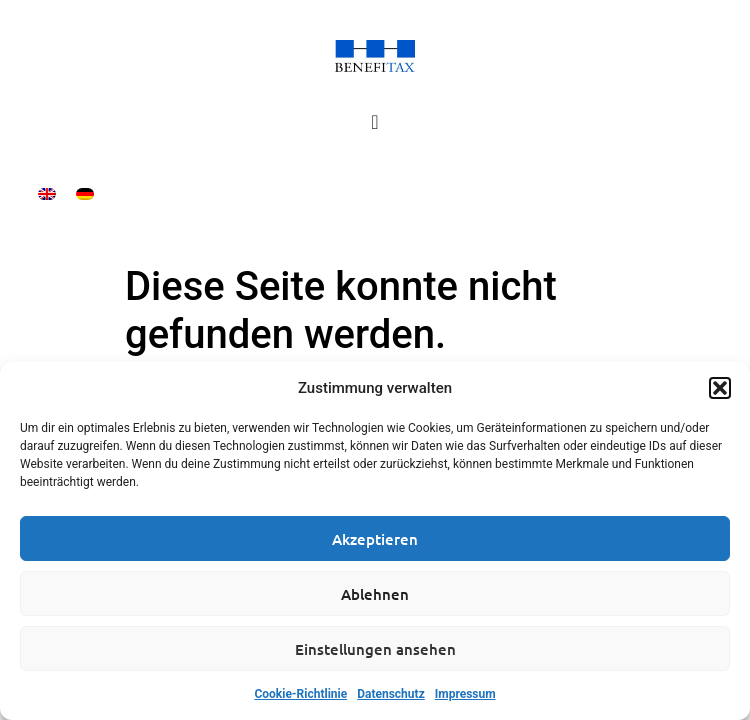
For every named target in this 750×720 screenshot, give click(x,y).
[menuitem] (47, 193)
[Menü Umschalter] (374, 122)
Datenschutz (391, 694)
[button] (720, 388)
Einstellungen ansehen (375, 649)
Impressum (465, 694)
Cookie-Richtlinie (300, 694)
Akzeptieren (375, 539)
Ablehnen (375, 594)
